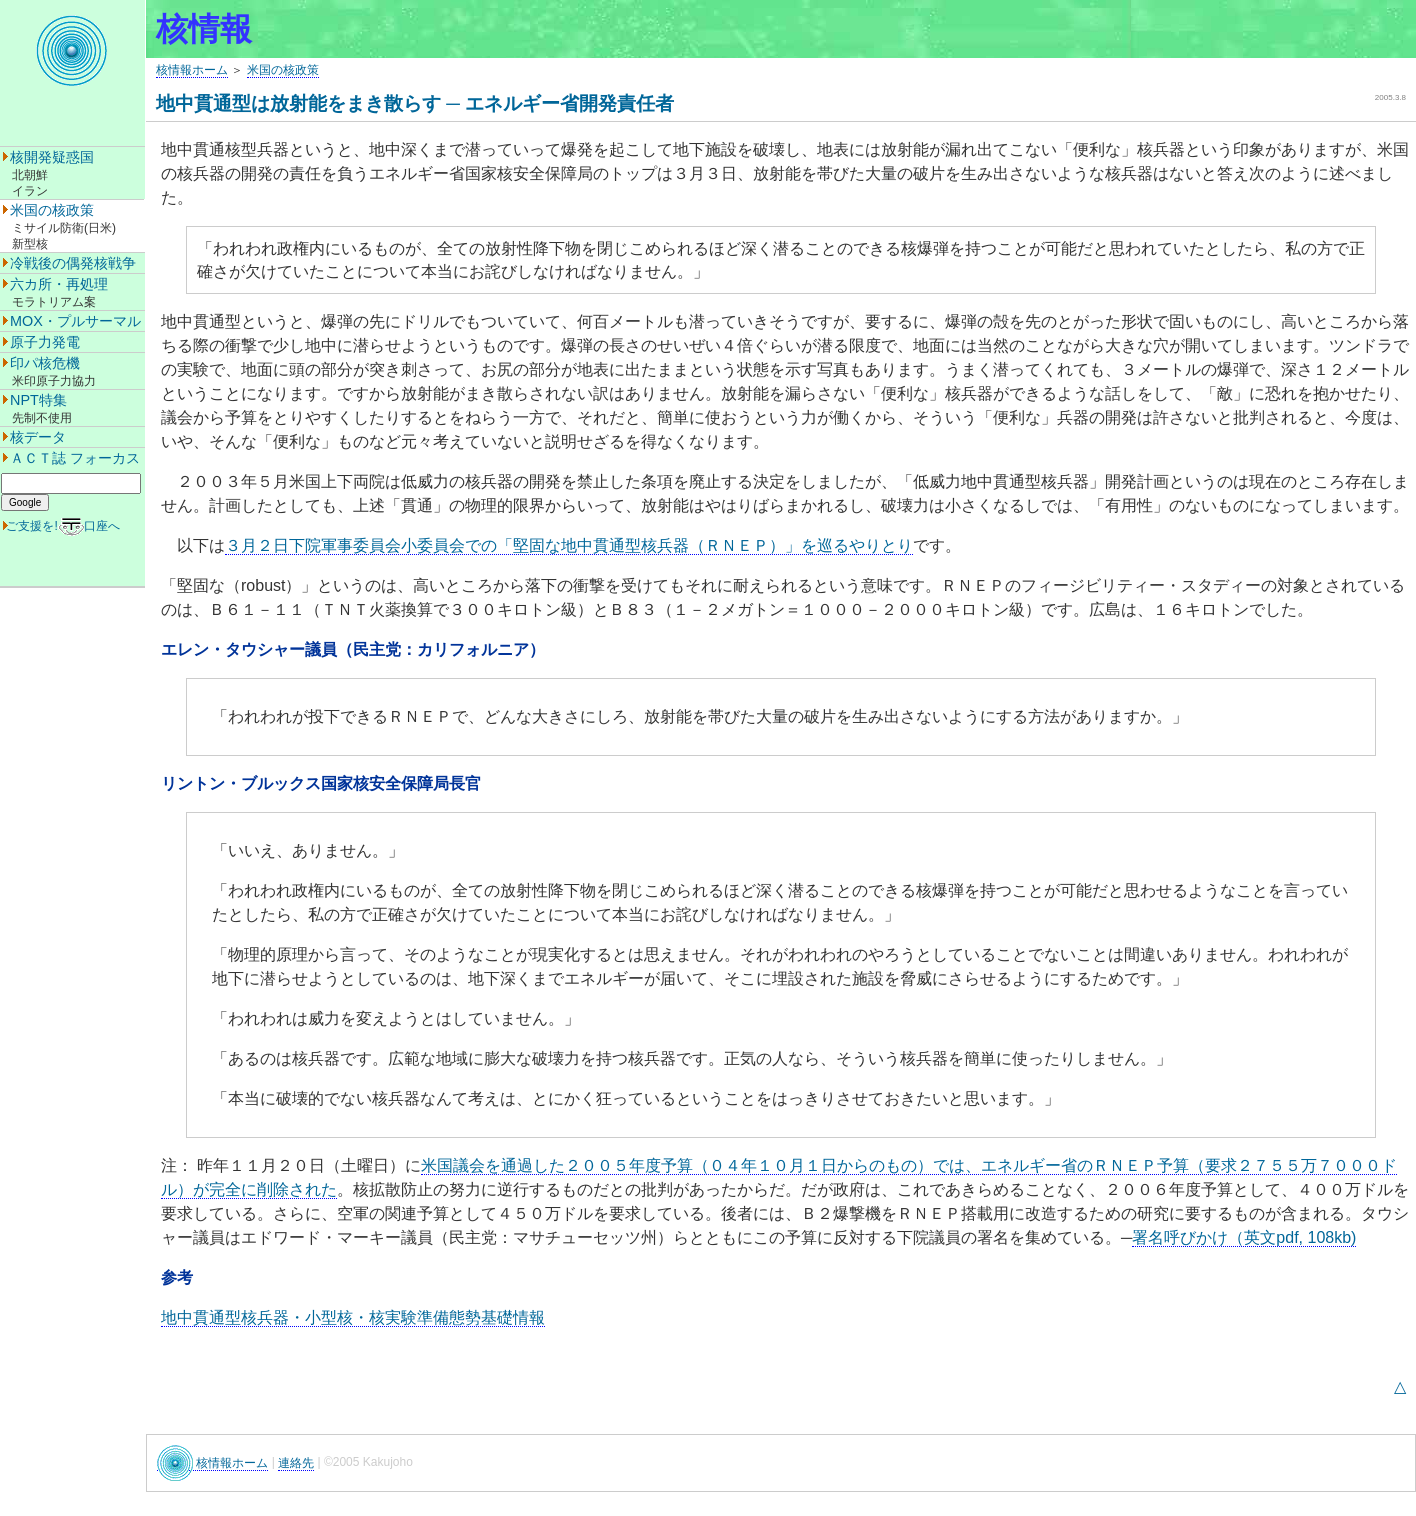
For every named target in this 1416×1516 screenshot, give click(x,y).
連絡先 (296, 1463)
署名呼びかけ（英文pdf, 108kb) (1244, 1237)
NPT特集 (38, 400)
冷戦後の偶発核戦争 (73, 263)
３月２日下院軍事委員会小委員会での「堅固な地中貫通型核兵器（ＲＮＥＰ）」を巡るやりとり (569, 545)
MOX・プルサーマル (75, 321)
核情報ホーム (192, 70)
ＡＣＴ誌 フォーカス (75, 458)
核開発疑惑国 (52, 157)
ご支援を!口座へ (62, 526)
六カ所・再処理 (59, 284)
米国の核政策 (52, 210)
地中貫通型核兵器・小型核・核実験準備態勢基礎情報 (353, 1317)
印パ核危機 (45, 363)
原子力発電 (45, 342)
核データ (38, 437)
